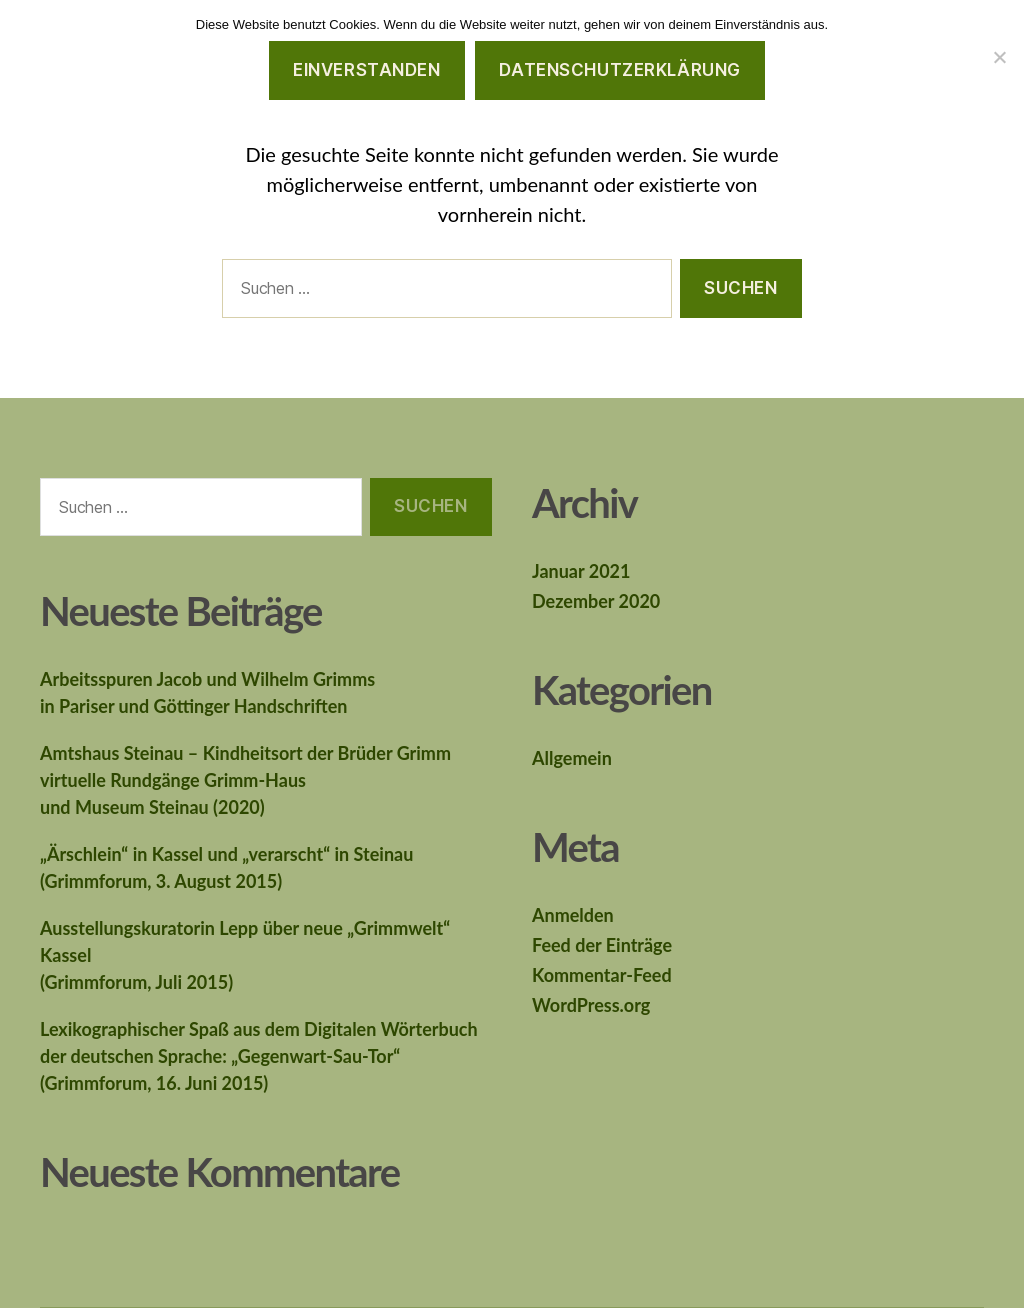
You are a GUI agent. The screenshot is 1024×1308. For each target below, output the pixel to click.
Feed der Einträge (602, 945)
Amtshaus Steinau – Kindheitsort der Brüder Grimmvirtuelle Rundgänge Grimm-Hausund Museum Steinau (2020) (245, 780)
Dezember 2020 (596, 601)
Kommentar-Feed (602, 975)
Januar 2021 (581, 571)
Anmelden (573, 915)
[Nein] (999, 57)
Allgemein (572, 758)
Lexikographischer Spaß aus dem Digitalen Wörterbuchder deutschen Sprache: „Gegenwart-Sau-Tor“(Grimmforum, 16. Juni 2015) (259, 1056)
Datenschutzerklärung (619, 70)
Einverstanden (366, 70)
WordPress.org (591, 1005)
